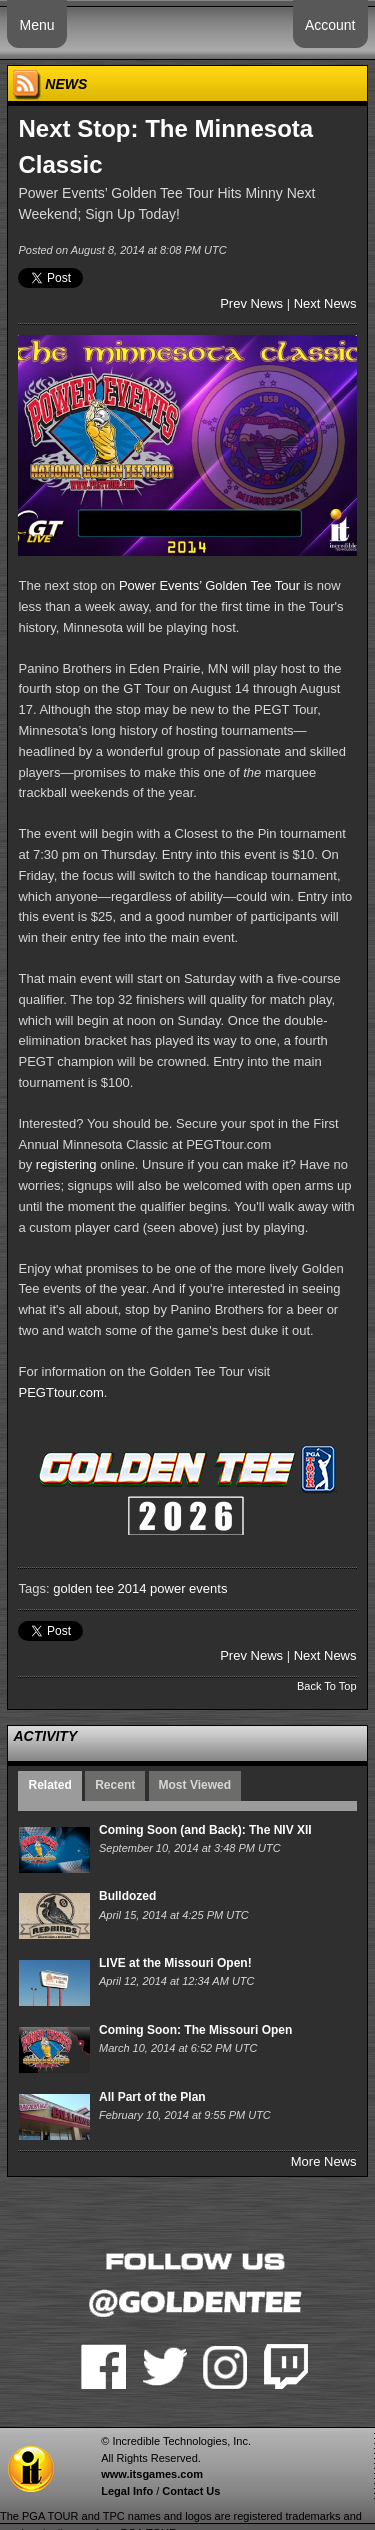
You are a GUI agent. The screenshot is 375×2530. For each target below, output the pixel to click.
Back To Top (327, 1686)
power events (188, 1588)
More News (324, 2161)
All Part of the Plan (152, 2097)
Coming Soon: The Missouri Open (195, 2030)
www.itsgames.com (152, 2474)
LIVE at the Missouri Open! (175, 1963)
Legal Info (127, 2491)
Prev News (251, 303)
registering (66, 1164)
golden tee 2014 (99, 1588)
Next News (325, 303)
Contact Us (191, 2491)
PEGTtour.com (60, 1392)
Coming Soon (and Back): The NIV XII (205, 1830)
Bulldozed (127, 1896)
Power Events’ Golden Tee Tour (209, 585)
